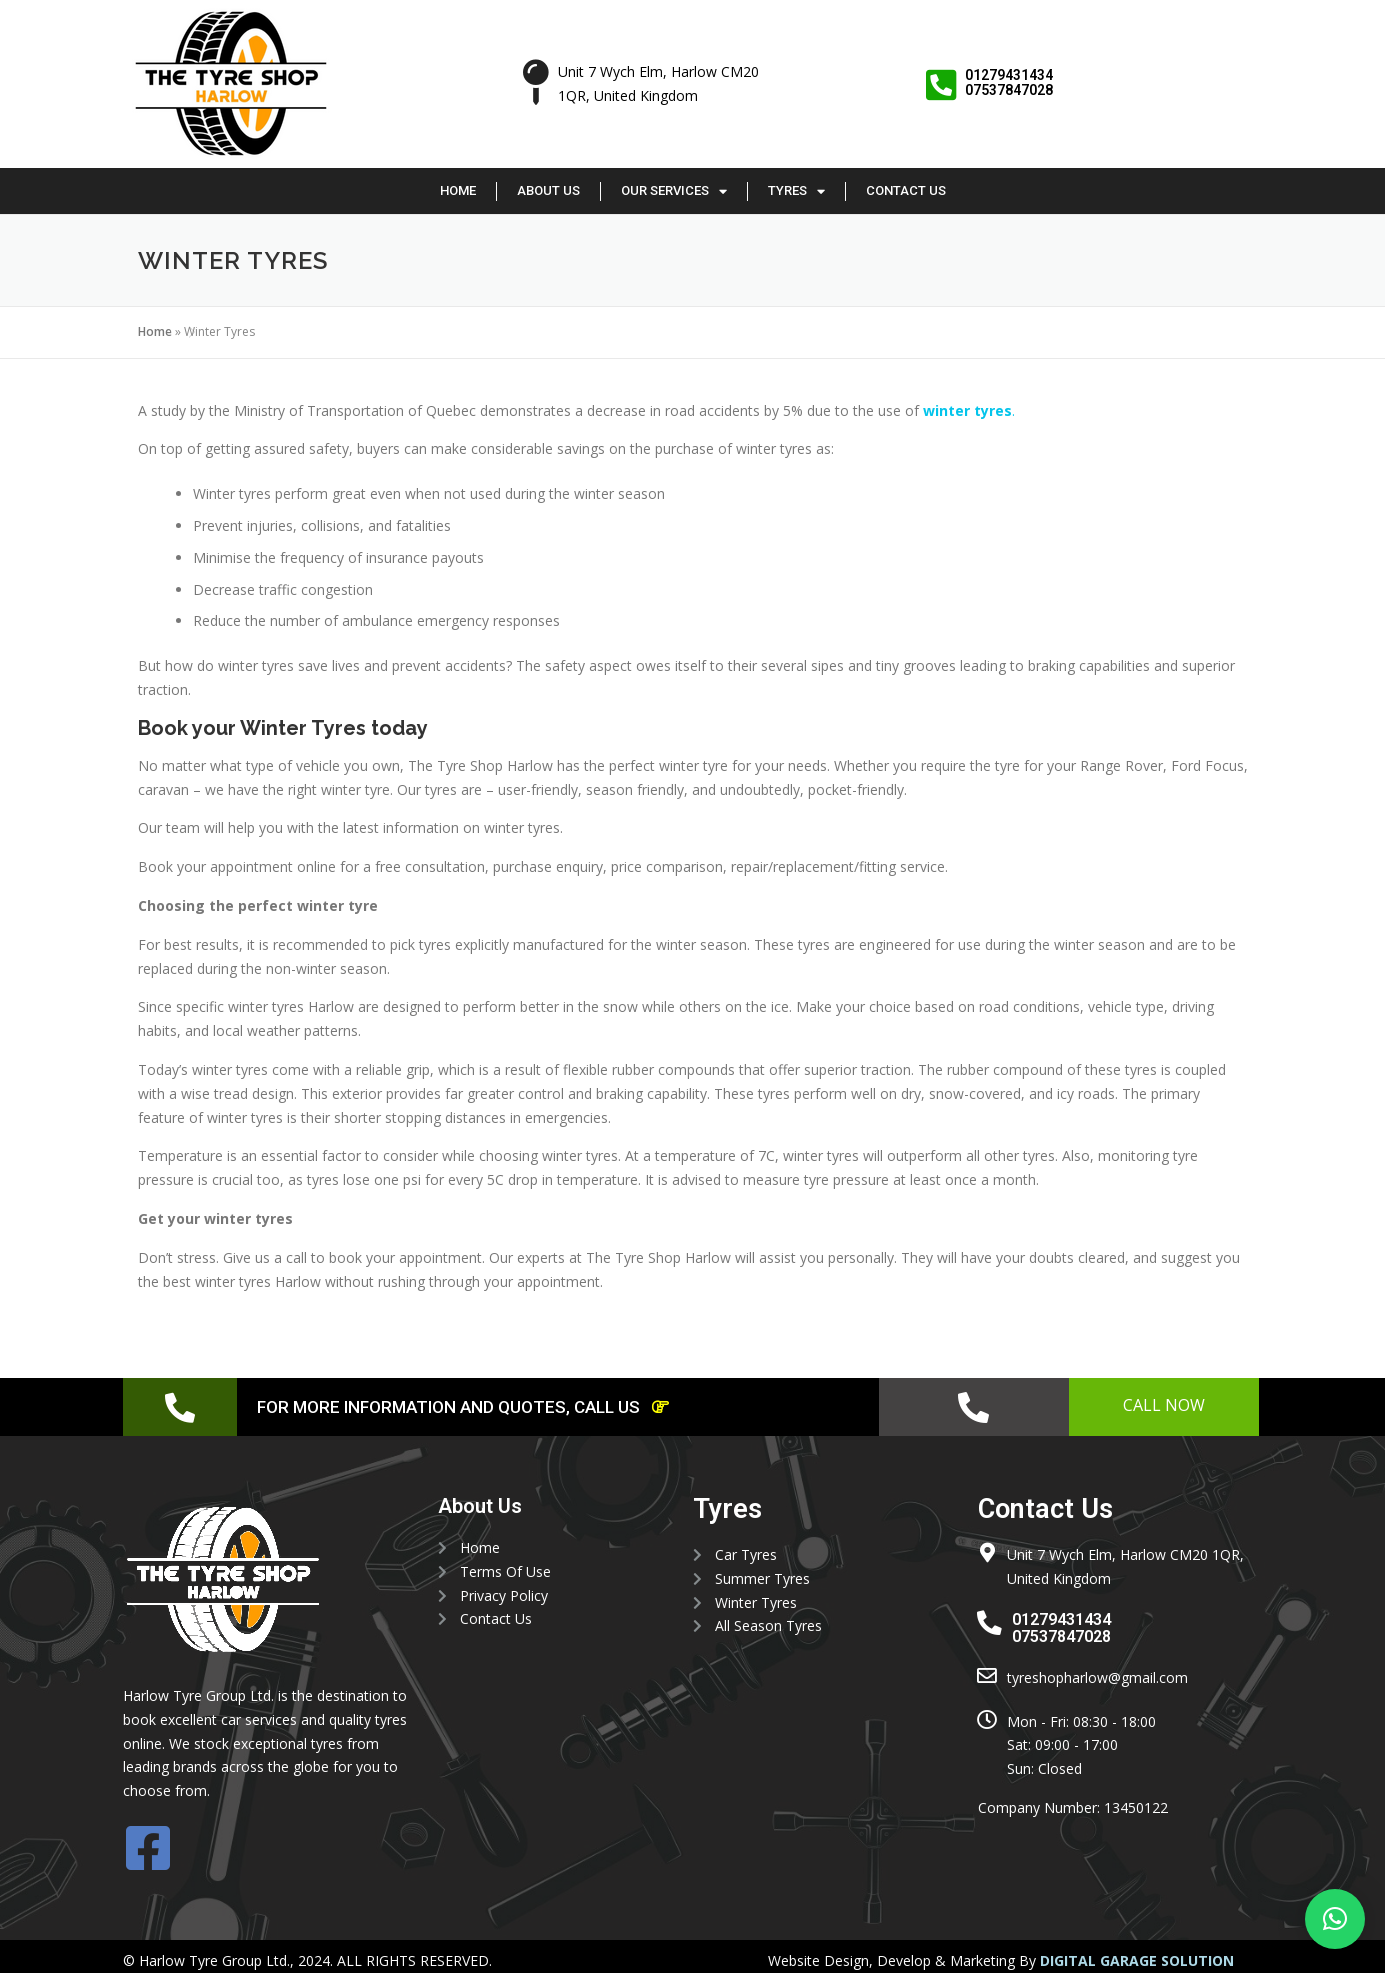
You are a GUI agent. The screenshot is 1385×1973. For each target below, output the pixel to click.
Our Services (674, 191)
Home (458, 190)
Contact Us (906, 190)
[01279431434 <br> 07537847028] (940, 85)
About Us (548, 190)
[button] (1335, 1919)
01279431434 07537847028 (1009, 82)
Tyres (796, 191)
